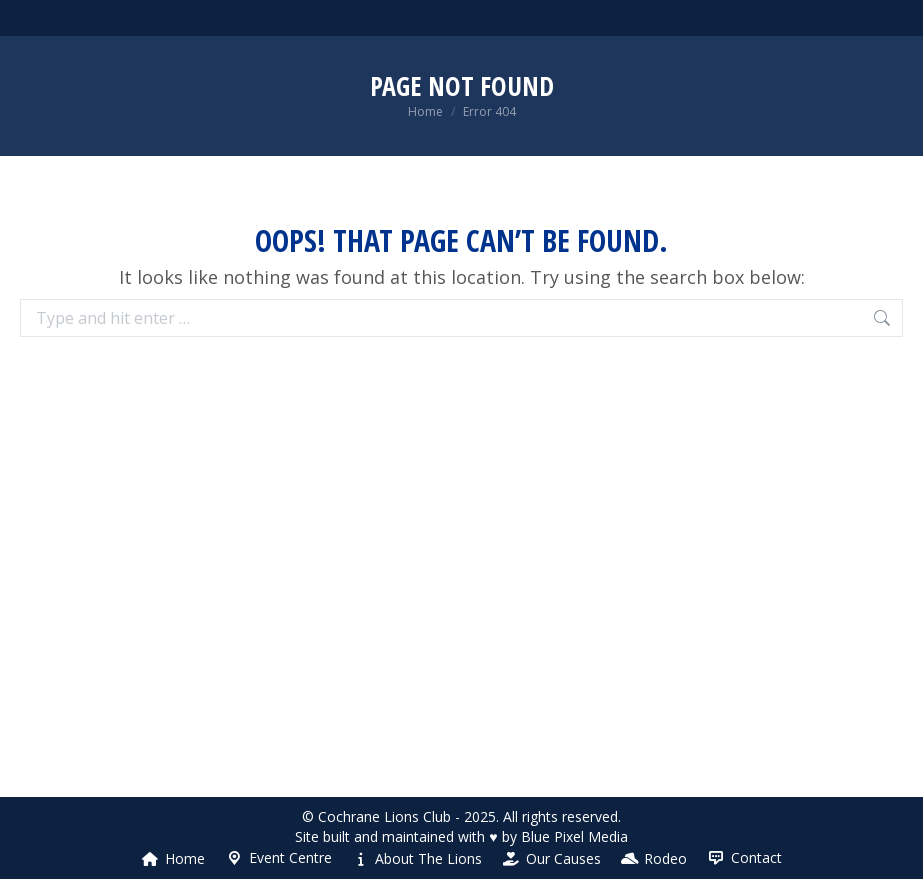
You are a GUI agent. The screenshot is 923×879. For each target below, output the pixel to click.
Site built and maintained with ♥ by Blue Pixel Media (461, 836)
